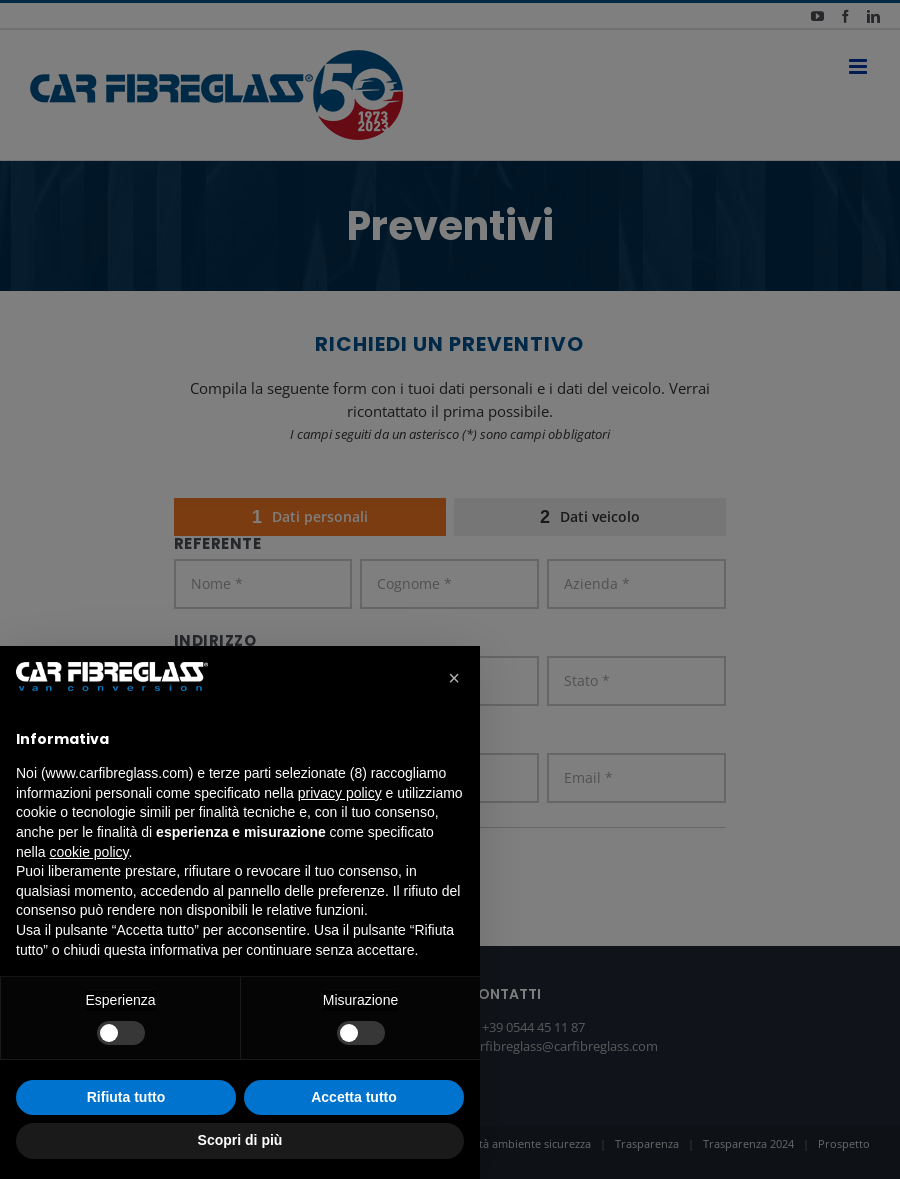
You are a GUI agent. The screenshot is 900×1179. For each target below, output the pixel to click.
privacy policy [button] (340, 793)
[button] (454, 678)
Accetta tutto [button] (354, 1097)
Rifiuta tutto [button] (126, 1097)
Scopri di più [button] (240, 1140)
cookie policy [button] (88, 852)
